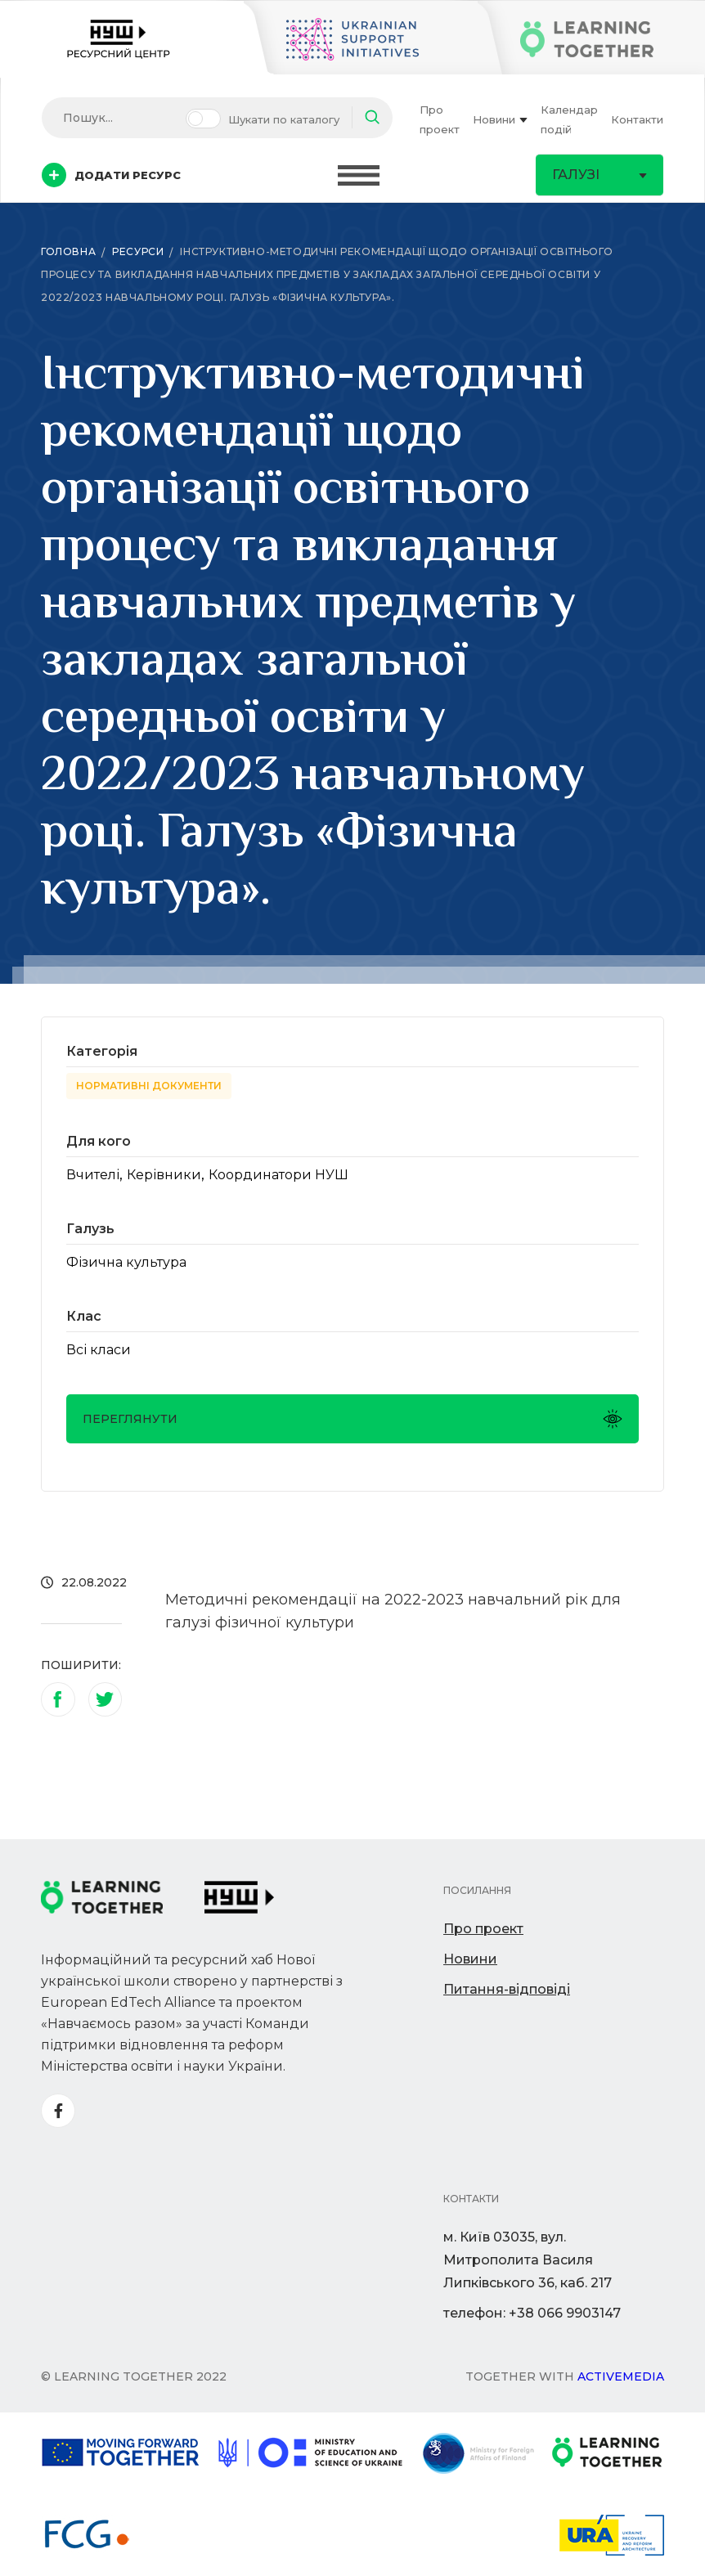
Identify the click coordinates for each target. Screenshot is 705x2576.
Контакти (637, 119)
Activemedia (620, 2376)
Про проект (440, 119)
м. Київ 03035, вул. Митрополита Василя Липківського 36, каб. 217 (527, 2260)
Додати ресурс (111, 175)
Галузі (599, 174)
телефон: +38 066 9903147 (532, 2313)
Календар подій (569, 119)
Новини (500, 119)
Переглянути (352, 1419)
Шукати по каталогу (283, 119)
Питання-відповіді (506, 1989)
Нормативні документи (149, 1085)
